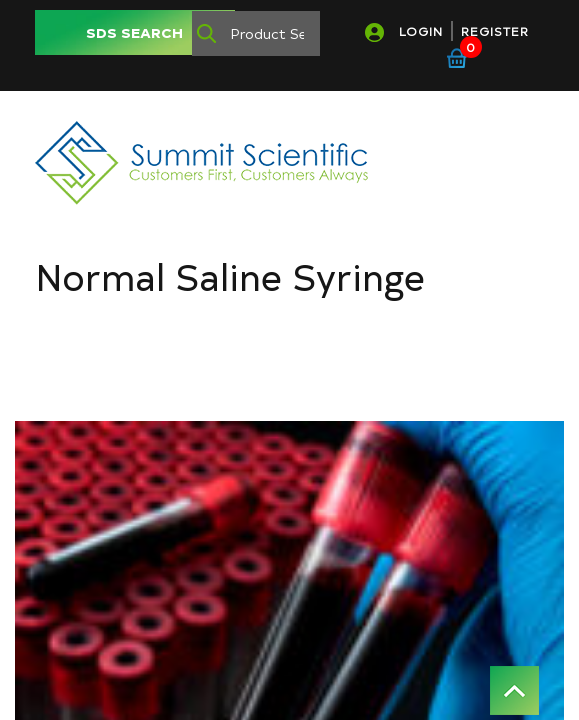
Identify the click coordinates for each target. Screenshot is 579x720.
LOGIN (421, 31)
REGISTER (495, 31)
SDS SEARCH (134, 32)
